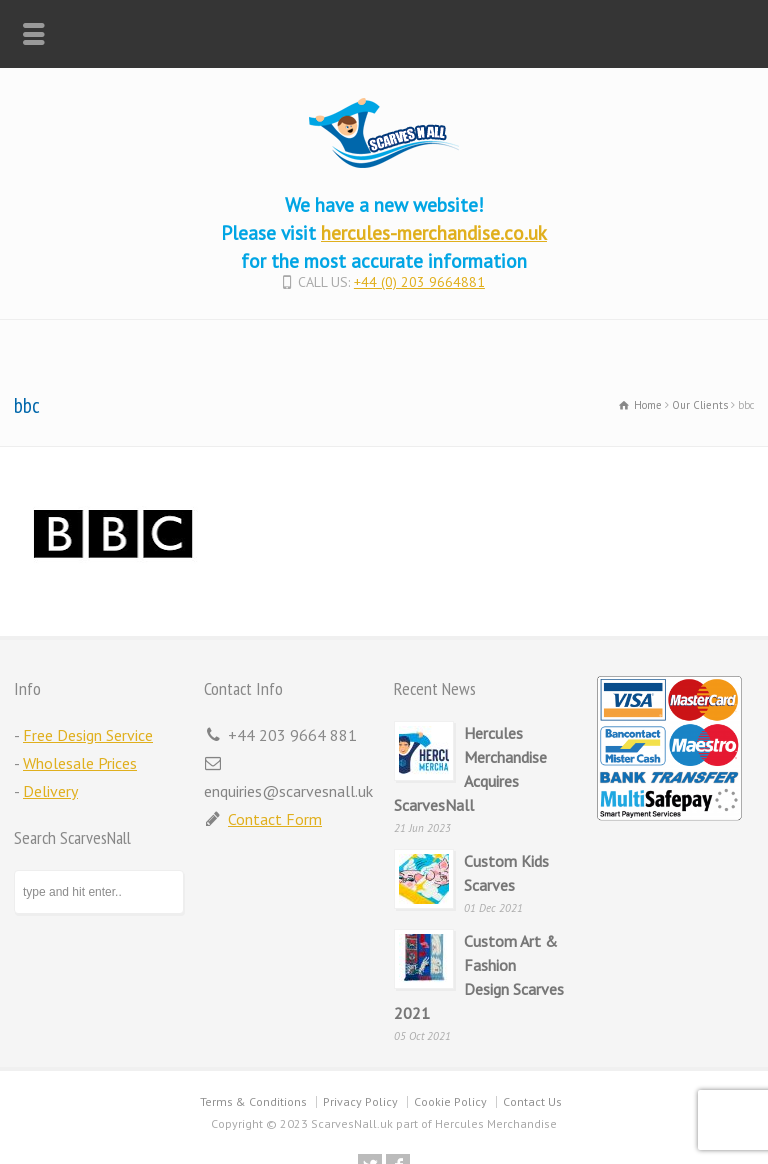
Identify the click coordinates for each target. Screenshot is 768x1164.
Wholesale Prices (80, 763)
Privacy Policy (360, 1101)
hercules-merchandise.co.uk (434, 232)
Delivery (50, 791)
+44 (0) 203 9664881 (419, 282)
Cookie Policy (450, 1101)
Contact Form (275, 819)
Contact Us (532, 1101)
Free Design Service (88, 735)
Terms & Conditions (253, 1101)
